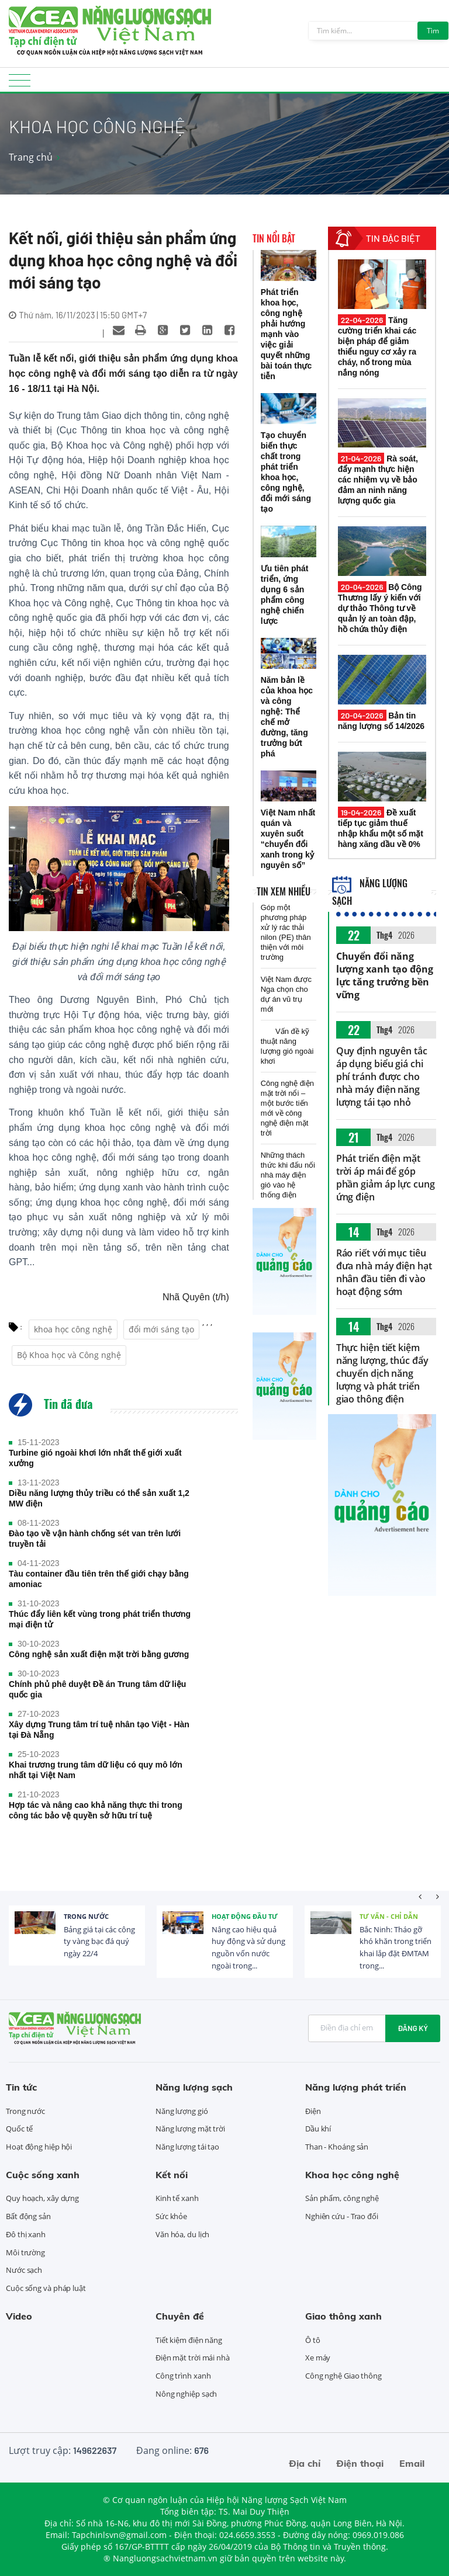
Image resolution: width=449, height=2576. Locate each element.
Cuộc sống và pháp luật (46, 2288)
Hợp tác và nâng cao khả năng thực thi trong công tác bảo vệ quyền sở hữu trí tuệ (95, 1810)
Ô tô (312, 2340)
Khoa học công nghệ (352, 2175)
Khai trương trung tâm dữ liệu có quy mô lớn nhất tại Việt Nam (95, 1770)
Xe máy (317, 2357)
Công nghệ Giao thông (343, 2375)
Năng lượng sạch (194, 2087)
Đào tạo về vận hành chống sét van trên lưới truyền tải (95, 1539)
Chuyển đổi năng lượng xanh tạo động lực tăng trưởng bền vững (384, 975)
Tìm (433, 31)
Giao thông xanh (343, 2316)
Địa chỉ (304, 2463)
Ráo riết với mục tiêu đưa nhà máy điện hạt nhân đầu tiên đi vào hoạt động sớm (384, 1272)
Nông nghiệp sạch (186, 2393)
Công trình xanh (183, 2375)
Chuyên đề (180, 2316)
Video (19, 2316)
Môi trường (25, 2252)
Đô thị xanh (26, 2234)
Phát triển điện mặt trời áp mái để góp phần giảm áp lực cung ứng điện (385, 1177)
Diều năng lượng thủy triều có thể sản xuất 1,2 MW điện (99, 1498)
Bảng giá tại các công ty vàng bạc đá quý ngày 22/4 (99, 1941)
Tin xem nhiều (283, 891)
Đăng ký (413, 2028)
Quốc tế (19, 2128)
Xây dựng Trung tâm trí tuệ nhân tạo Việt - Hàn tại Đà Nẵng (99, 1730)
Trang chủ (31, 157)
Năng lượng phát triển (355, 2087)
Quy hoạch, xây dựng (42, 2198)
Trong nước (86, 1916)
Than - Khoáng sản (336, 2146)
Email (411, 2463)
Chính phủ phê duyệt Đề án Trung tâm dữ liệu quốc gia (97, 1689)
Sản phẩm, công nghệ (342, 2198)
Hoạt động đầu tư (245, 1916)
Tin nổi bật (274, 238)
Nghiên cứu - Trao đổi (341, 2216)
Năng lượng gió (182, 2111)
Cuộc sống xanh (43, 2175)
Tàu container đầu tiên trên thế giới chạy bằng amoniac (99, 1579)
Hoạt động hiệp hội (39, 2146)
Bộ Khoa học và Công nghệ (69, 1354)
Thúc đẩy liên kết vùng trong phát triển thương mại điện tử (100, 1619)
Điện (313, 2111)
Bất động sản (28, 2216)
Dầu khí (318, 2128)
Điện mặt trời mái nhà (193, 2357)
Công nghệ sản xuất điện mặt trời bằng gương (99, 1654)
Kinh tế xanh (177, 2198)
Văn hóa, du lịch (182, 2234)
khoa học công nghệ (73, 1329)
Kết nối (172, 2175)
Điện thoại (360, 2463)
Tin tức (21, 2087)
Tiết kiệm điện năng (189, 2340)
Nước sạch (24, 2270)
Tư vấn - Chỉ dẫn (389, 1916)
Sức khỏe (171, 2216)
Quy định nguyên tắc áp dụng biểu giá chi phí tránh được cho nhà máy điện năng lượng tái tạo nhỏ (381, 1076)
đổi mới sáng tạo (161, 1329)
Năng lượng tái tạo (187, 2146)
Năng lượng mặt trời (190, 2128)
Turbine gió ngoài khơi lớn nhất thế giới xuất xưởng (95, 1458)
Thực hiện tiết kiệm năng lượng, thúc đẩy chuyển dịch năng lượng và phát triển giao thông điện (382, 1373)
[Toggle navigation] (19, 84)
